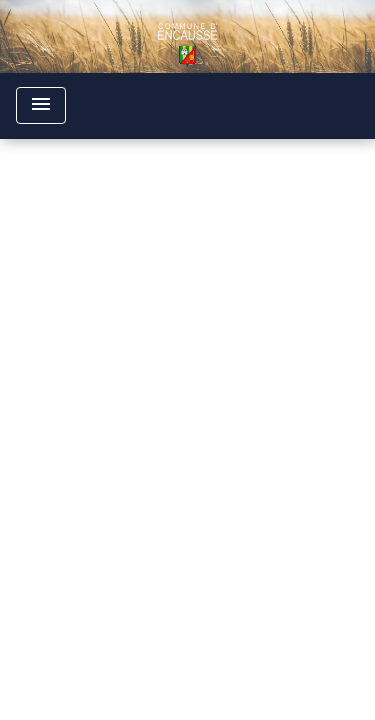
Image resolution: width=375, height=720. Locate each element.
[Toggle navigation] (41, 105)
